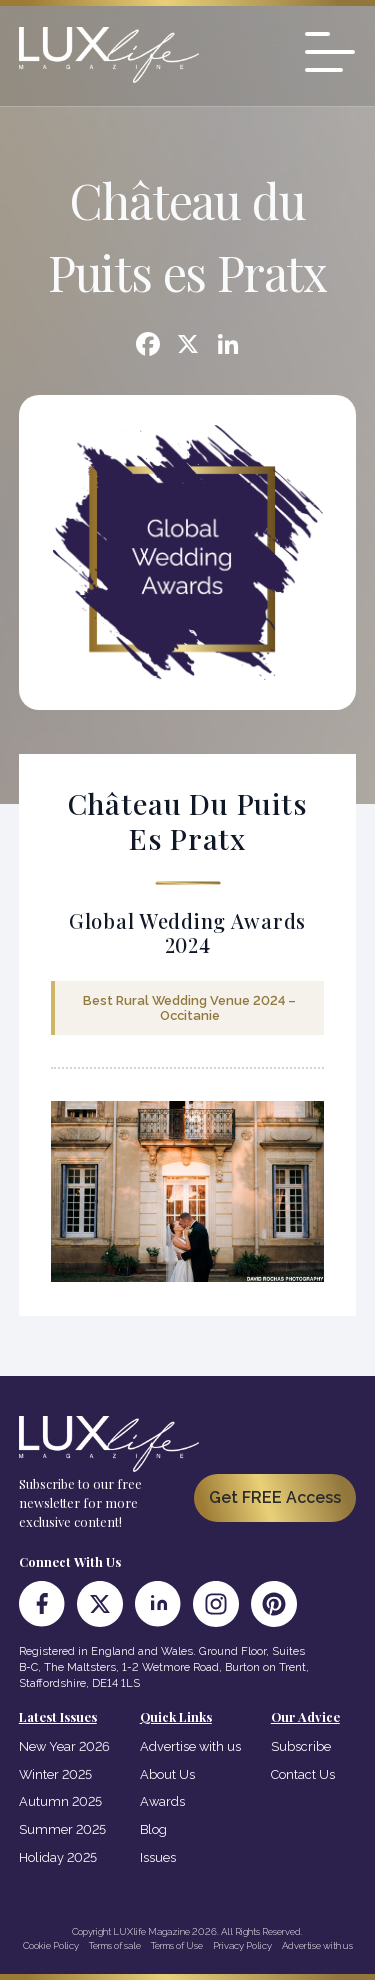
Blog (153, 1829)
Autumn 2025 (60, 1801)
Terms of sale (115, 1945)
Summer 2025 (62, 1829)
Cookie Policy (51, 1945)
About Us (167, 1774)
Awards (162, 1801)
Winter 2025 (55, 1774)
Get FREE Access (275, 1497)
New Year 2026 (64, 1746)
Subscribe (301, 1746)
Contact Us (303, 1774)
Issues (158, 1857)
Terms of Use (177, 1945)
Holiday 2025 (58, 1857)
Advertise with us (190, 1746)
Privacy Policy (242, 1945)
